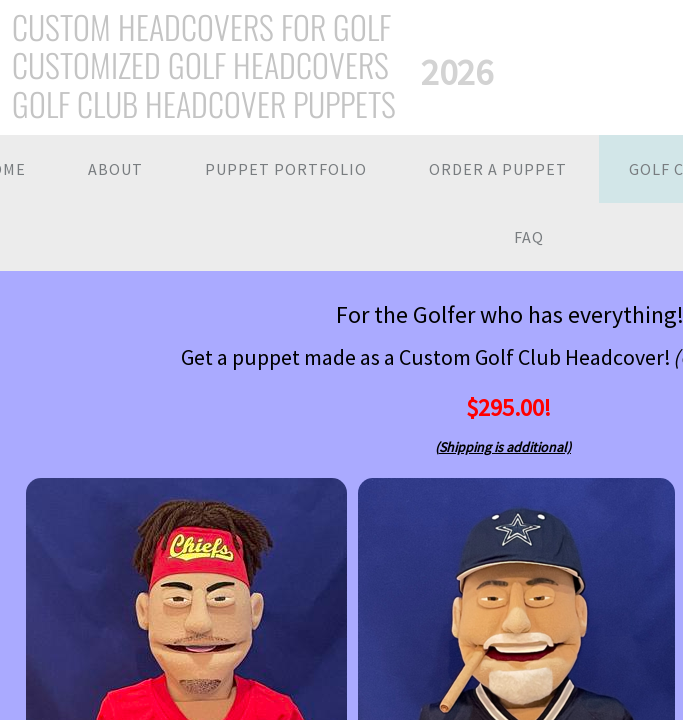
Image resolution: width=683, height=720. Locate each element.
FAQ (529, 237)
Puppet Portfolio (286, 169)
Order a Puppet (498, 169)
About (115, 169)
